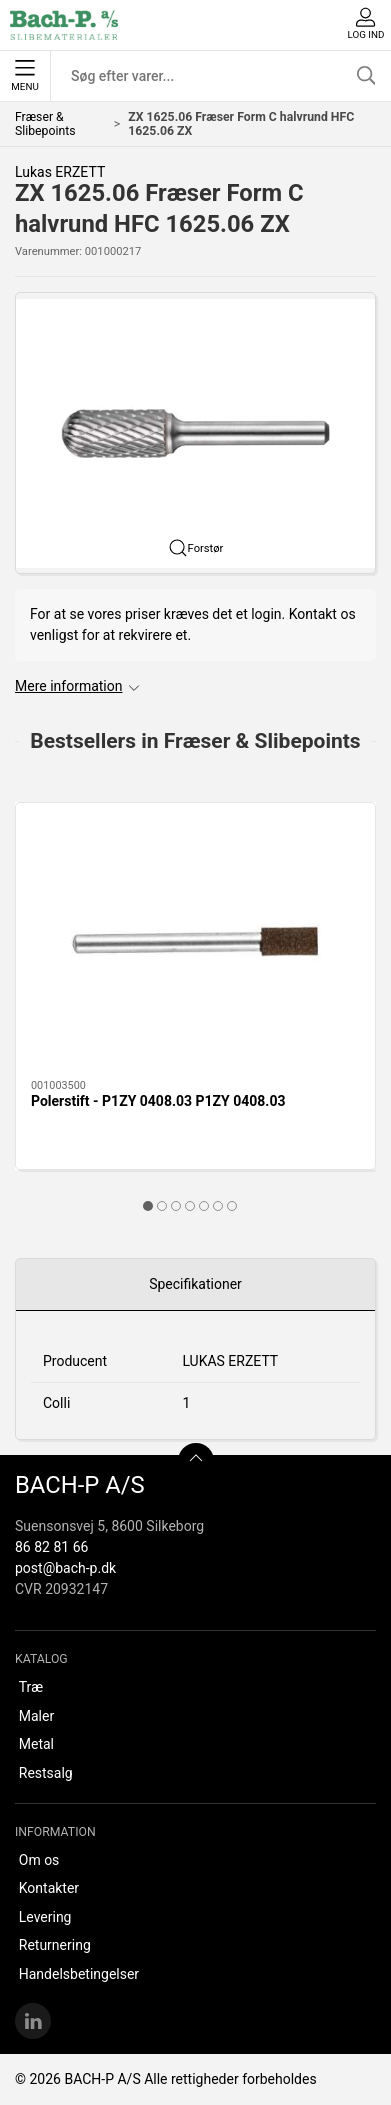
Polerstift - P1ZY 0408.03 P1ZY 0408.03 (158, 1101)
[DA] (64, 25)
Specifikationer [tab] (195, 1284)
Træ (31, 1687)
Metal (36, 1744)
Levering (45, 1917)
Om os (39, 1860)
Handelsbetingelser (79, 1974)
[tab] (148, 1206)
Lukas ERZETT (60, 172)
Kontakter (49, 1888)
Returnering (55, 1945)
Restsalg (46, 1773)
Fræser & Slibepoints (45, 124)
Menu (24, 76)
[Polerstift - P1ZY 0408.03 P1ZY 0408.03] (195, 941)
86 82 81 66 (51, 1547)
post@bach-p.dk (65, 1568)
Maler (36, 1716)
